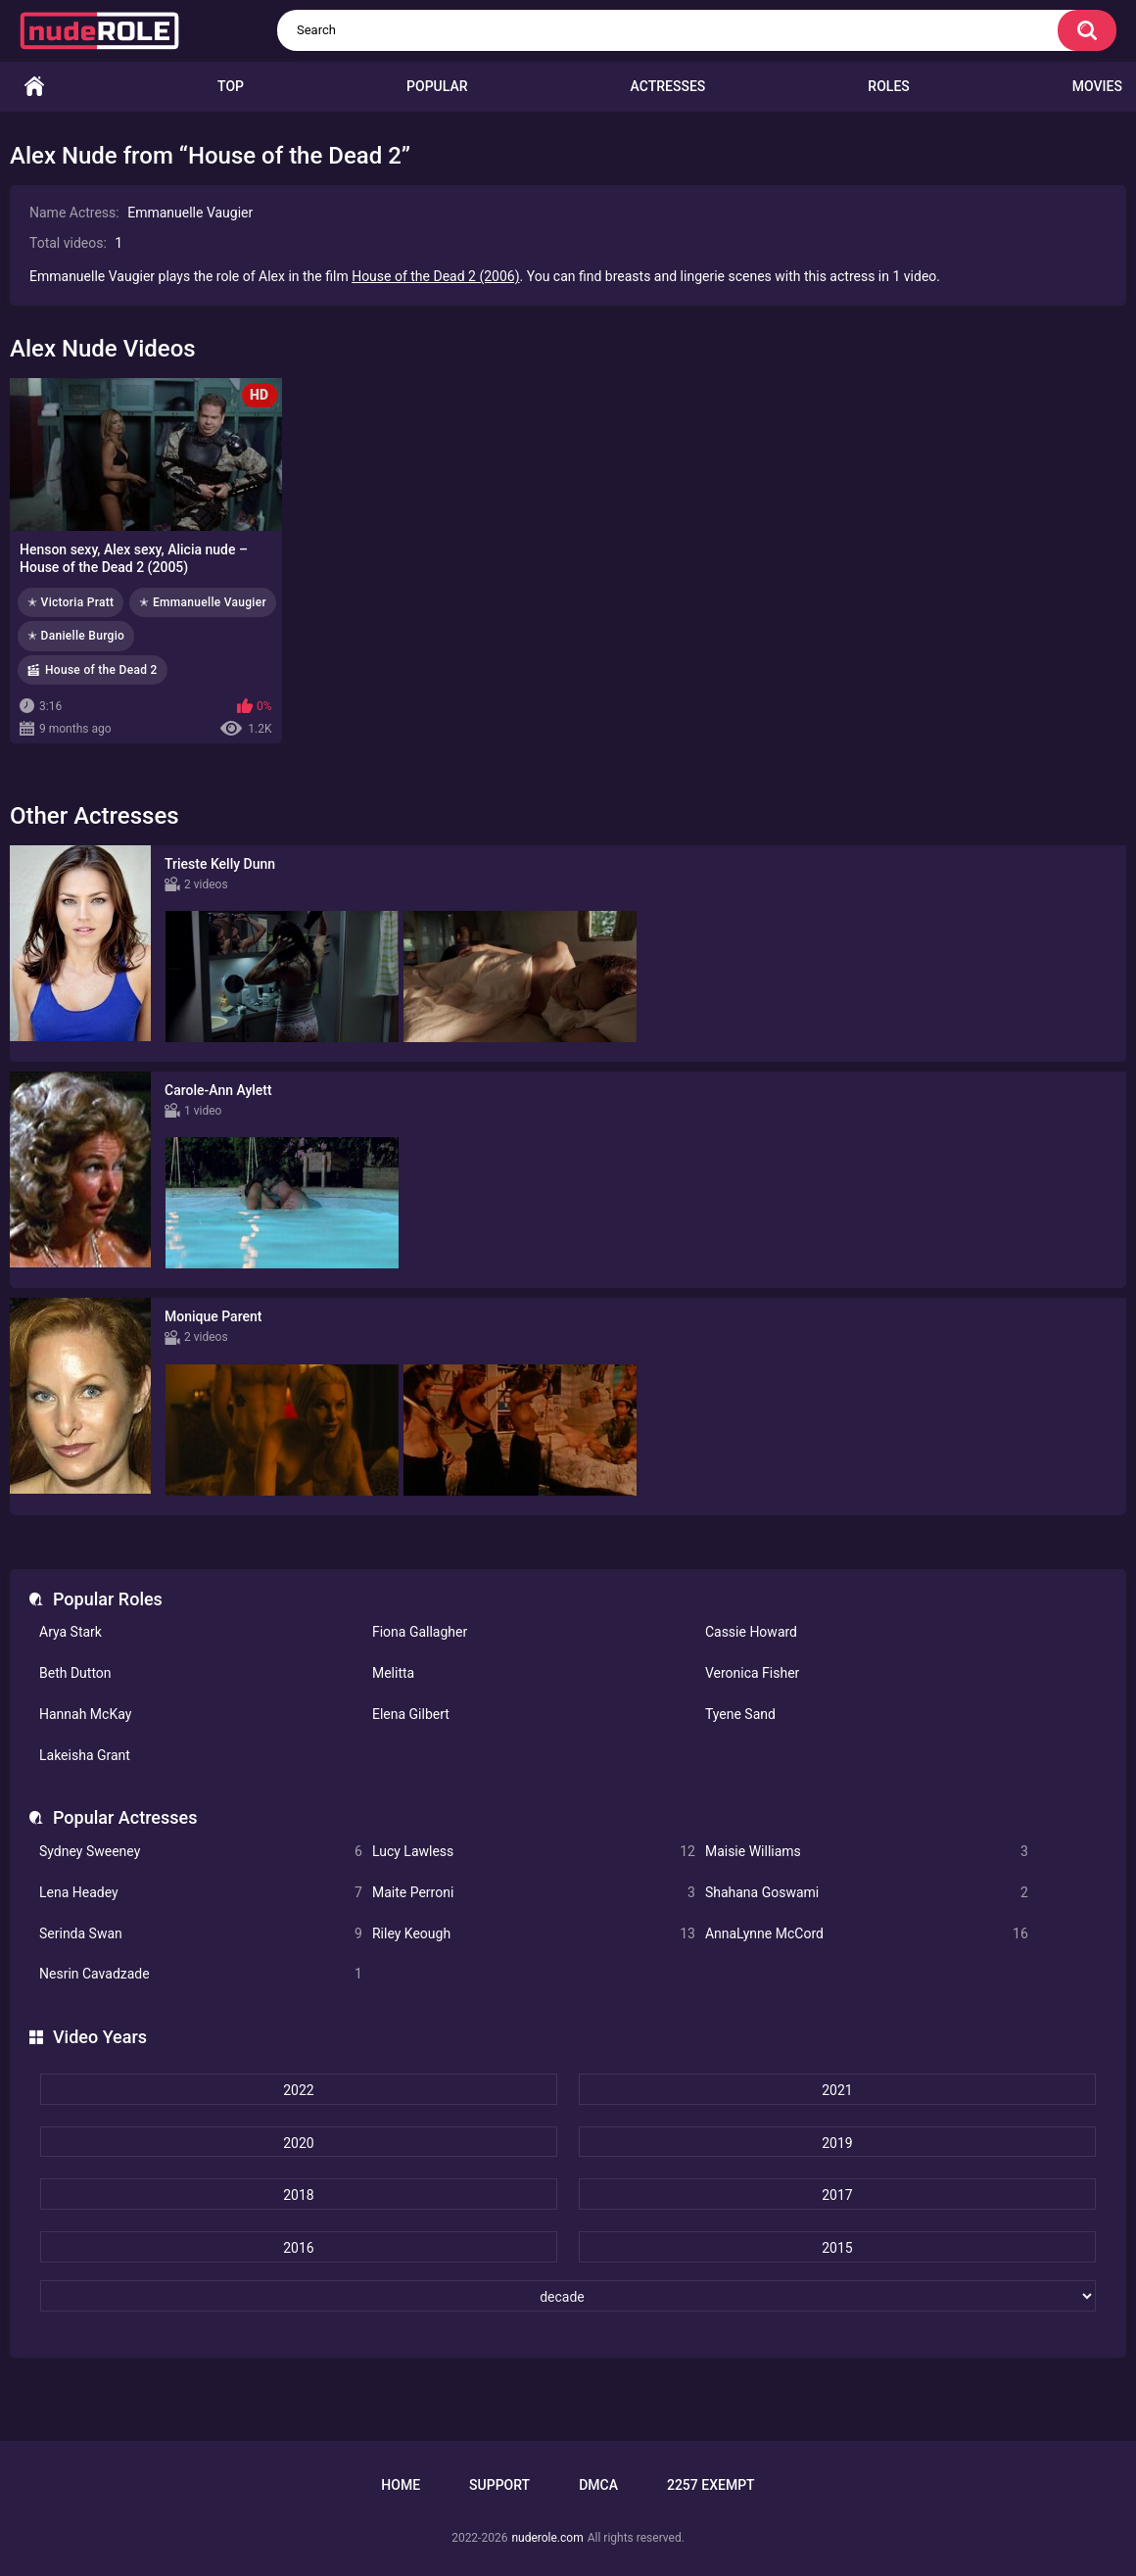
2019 (837, 2143)
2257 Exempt (711, 2485)
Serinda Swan (200, 1934)
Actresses (668, 86)
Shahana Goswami (866, 1892)
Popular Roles (108, 1599)
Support (499, 2485)
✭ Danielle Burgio (75, 636)
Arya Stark (70, 1632)
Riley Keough (533, 1934)
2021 (837, 2090)
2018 (298, 2195)
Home (34, 87)
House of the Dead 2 (101, 670)
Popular (436, 86)
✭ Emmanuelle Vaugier (202, 602)
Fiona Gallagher (419, 1632)
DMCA (598, 2485)
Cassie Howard (751, 1632)
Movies (1097, 86)
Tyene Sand (740, 1714)
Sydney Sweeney (200, 1851)
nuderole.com (547, 2538)
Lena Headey (200, 1892)
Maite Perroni (533, 1892)
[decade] (568, 2296)
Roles (888, 86)
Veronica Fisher (752, 1673)
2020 (298, 2143)
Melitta (393, 1673)
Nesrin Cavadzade (200, 1974)
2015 (837, 2248)
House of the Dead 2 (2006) (435, 276)
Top (230, 86)
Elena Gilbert (411, 1714)
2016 (298, 2248)
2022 (298, 2090)
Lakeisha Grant (84, 1755)
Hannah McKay (85, 1714)
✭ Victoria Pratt (70, 602)
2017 (837, 2195)
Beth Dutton (75, 1673)
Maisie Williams (866, 1851)
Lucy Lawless (533, 1851)
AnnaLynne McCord (866, 1934)
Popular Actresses (125, 1817)
